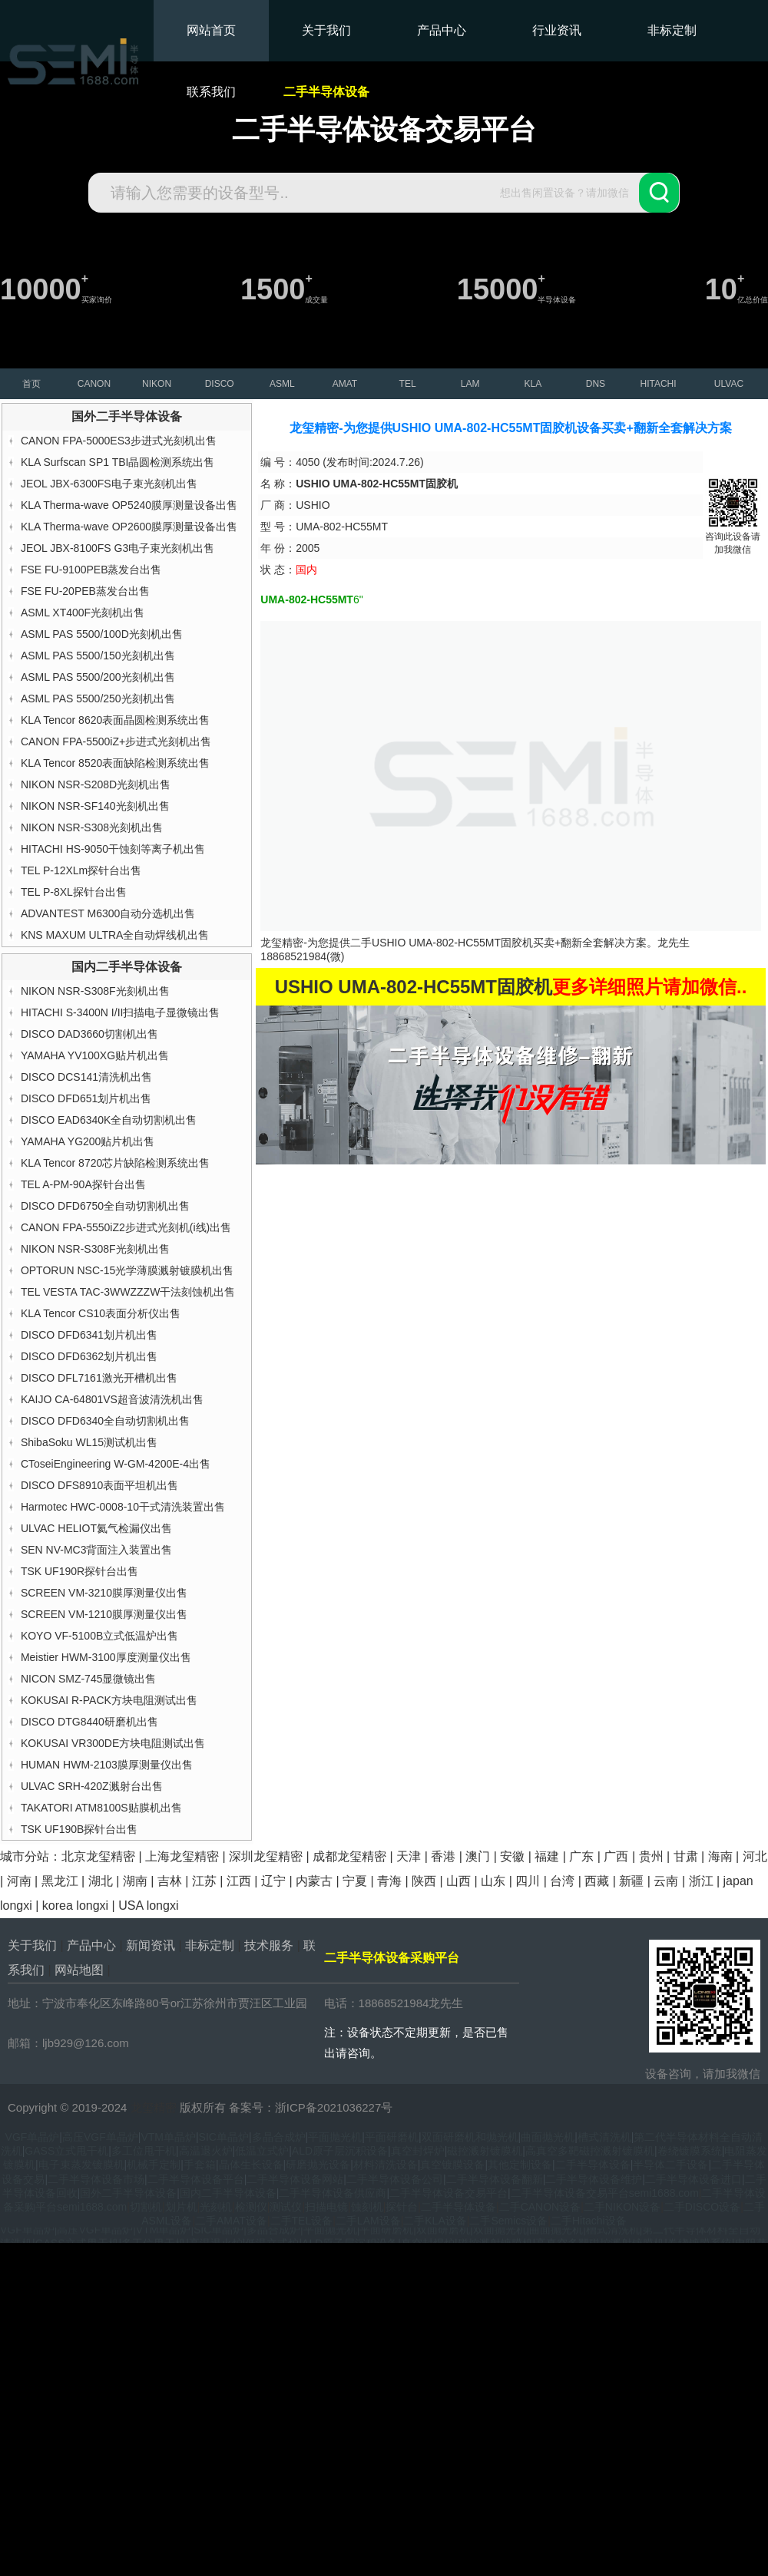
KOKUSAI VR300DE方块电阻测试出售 (113, 1743)
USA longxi (148, 1905)
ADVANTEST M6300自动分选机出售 (108, 913)
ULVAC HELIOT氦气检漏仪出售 (96, 1528)
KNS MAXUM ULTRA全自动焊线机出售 (115, 935)
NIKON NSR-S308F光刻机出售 (95, 991)
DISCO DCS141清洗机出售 (86, 1077)
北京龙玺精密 (98, 1856)
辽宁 (273, 1880)
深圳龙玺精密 (266, 1856)
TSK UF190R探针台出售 (79, 1571)
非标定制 (672, 30)
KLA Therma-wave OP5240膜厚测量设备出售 (129, 505)
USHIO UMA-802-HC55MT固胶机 (452, 942)
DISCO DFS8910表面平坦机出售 (99, 1485)
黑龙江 (59, 1880)
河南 (19, 1880)
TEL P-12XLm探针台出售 (81, 870)
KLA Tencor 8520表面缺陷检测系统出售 (115, 763)
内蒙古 (314, 1880)
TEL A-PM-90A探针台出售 (83, 1184)
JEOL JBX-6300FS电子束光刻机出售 (109, 483)
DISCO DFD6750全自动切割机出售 (105, 1206)
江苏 (204, 1880)
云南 (666, 1880)
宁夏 (355, 1880)
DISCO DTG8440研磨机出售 (89, 1722)
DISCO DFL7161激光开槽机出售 (99, 1378)
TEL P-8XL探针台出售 (74, 892)
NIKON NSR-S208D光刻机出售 (95, 784)
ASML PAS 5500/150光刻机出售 (98, 655)
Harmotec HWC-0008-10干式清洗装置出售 (123, 1507)
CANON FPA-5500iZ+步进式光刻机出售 (116, 741)
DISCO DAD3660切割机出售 (89, 1034)
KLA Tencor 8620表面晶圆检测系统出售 (115, 720)
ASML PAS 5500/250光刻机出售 (98, 698)
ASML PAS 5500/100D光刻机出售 (102, 634)
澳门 (477, 1856)
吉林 (169, 1880)
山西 (458, 1880)
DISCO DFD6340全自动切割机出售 (105, 1421)
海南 (720, 1856)
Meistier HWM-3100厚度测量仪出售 (106, 1657)
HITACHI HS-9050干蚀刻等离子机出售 (113, 849)
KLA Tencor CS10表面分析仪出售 (100, 1313)
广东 (581, 1856)
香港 (443, 1856)
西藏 (596, 1880)
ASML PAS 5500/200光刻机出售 (98, 677)
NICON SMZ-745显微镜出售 (89, 1679)
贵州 (651, 1856)
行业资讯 (556, 30)
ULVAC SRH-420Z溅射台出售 (92, 1786)
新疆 (631, 1880)
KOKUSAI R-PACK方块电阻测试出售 (109, 1700)
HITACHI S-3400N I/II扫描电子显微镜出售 (120, 1012)
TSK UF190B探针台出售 (79, 1829)
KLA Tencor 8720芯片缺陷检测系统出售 (115, 1163)
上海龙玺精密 (182, 1856)
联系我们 (211, 91)
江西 (239, 1880)
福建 (547, 1856)
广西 (616, 1856)
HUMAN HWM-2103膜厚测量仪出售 (107, 1765)
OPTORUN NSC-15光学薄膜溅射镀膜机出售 (127, 1270)
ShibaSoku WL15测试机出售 (89, 1442)
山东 (493, 1880)
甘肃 (686, 1856)
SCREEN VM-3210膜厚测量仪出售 (104, 1593)
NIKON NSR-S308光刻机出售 (92, 827)
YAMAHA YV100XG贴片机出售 (95, 1055)
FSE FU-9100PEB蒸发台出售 (91, 569)
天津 (408, 1856)
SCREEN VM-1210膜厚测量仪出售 (104, 1614)
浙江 (701, 1880)
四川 (527, 1880)
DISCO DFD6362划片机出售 (89, 1356)
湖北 (100, 1880)
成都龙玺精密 (349, 1856)
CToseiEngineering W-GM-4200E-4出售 (115, 1464)
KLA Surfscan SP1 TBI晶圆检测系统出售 (118, 462)
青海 (389, 1880)
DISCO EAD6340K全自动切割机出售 (109, 1120)
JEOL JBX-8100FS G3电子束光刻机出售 (117, 548)
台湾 (562, 1880)
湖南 (135, 1880)
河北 (755, 1856)
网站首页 (211, 30)
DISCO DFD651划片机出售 (86, 1098)
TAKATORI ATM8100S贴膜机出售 (101, 1808)
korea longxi (75, 1905)
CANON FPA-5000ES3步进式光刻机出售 (119, 440)
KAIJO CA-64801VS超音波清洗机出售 (112, 1399)
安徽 (512, 1856)
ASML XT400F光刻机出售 (82, 612)
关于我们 (326, 30)
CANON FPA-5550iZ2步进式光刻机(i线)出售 (126, 1227)
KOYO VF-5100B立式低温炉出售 (99, 1636)
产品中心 (441, 30)
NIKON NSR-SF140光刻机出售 (95, 806)
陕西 (424, 1880)
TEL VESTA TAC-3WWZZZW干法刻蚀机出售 (128, 1292)
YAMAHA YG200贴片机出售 (88, 1141)
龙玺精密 (154, 2107)
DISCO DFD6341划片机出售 (89, 1335)
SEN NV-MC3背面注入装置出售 (97, 1550)
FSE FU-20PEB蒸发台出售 (85, 591)
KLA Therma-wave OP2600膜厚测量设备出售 (129, 526)
